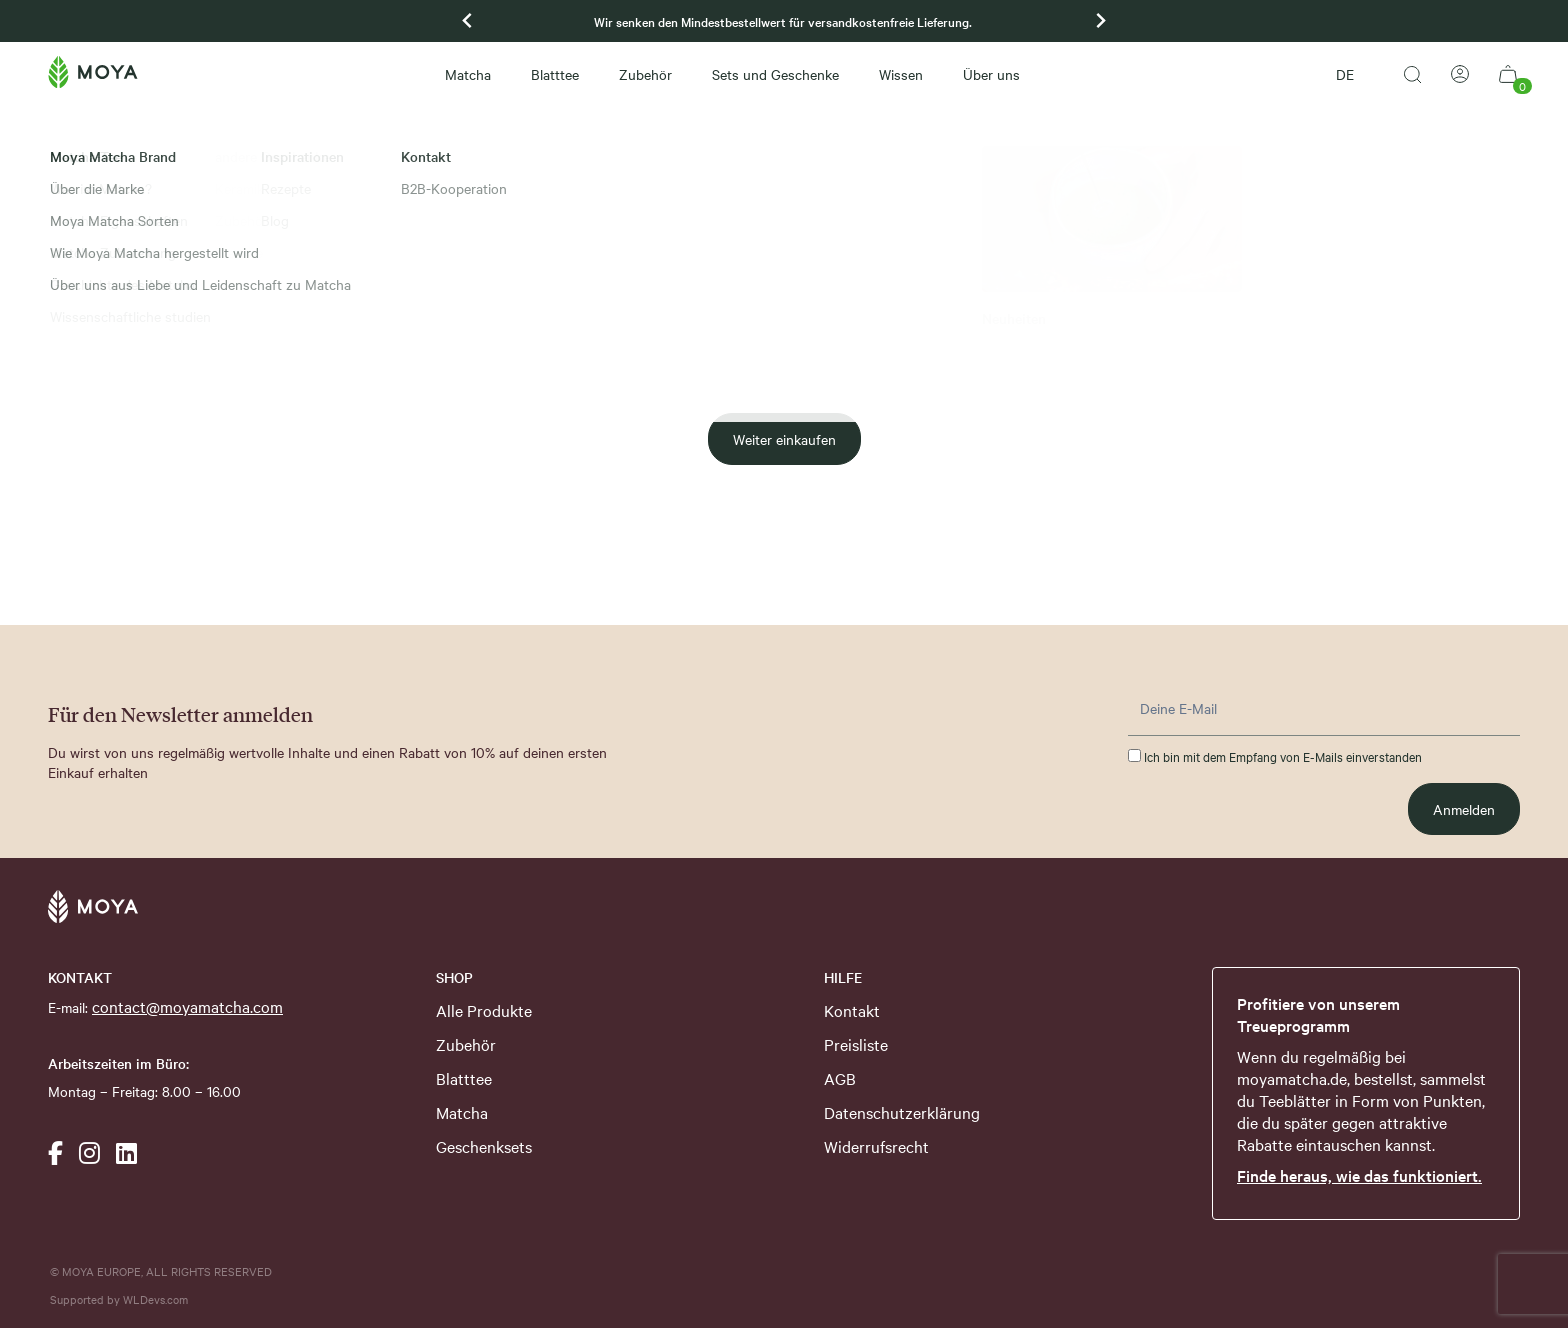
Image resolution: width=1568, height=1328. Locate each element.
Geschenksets (484, 1146)
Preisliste (856, 1044)
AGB (840, 1078)
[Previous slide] (468, 21)
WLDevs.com (155, 1299)
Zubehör (645, 74)
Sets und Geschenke (775, 74)
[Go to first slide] (1100, 21)
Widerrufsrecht (876, 1146)
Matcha (468, 74)
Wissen (901, 74)
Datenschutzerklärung (902, 1112)
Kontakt (852, 1010)
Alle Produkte (484, 1010)
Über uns (991, 74)
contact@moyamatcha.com (187, 1006)
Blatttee (555, 74)
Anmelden (1464, 809)
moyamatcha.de (1292, 1078)
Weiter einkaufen (784, 439)
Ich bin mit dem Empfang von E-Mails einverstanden (1275, 756)
